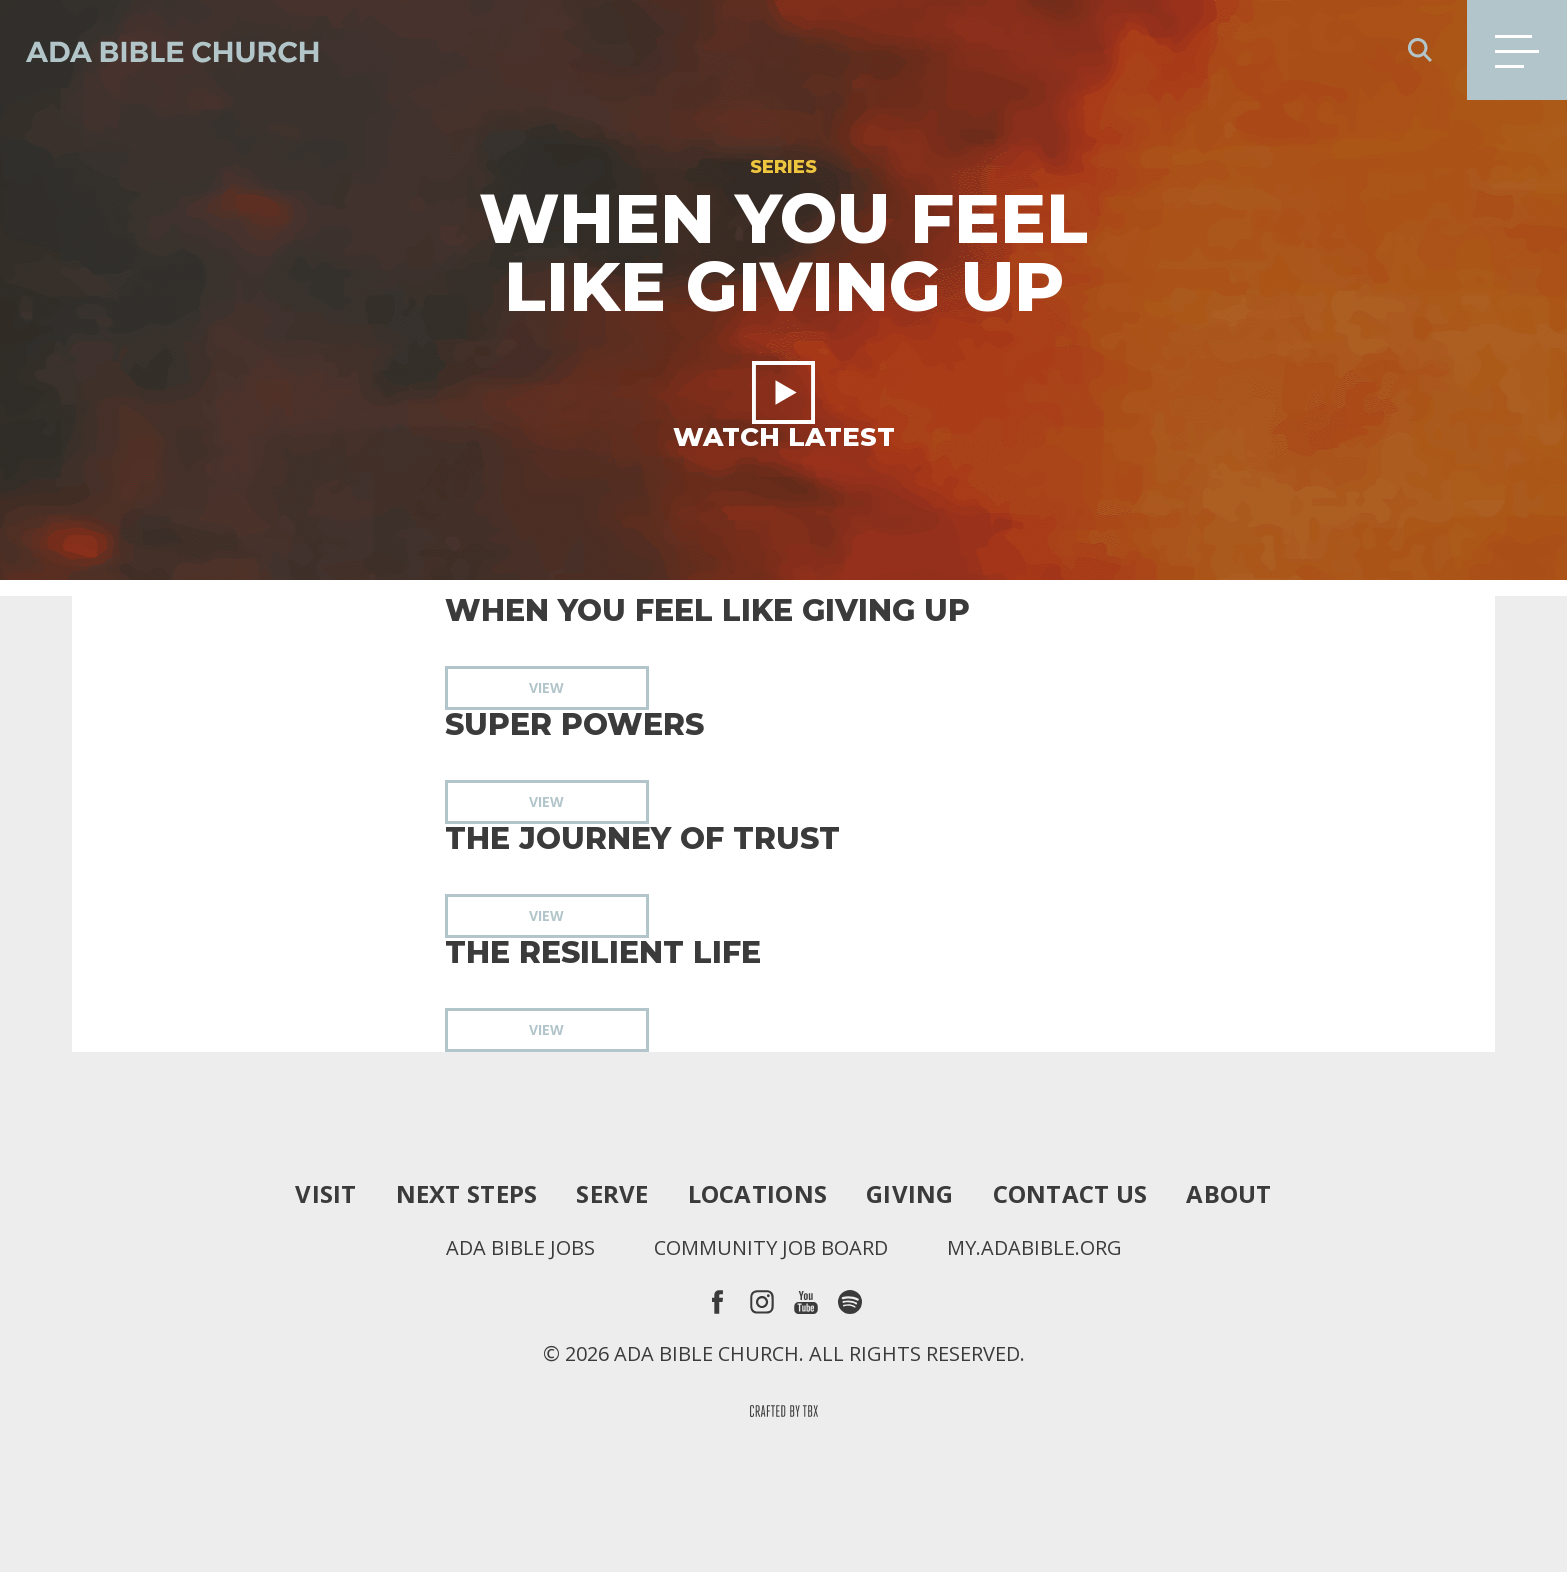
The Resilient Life (603, 953)
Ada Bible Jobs (520, 1248)
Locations (757, 1194)
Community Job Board (771, 1248)
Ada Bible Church (160, 50)
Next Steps (467, 1194)
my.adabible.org (1034, 1248)
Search (1420, 50)
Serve (612, 1194)
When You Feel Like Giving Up (707, 611)
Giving (910, 1194)
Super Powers (574, 725)
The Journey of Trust (642, 839)
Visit (325, 1194)
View (546, 687)
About (1228, 1194)
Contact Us (1070, 1194)
